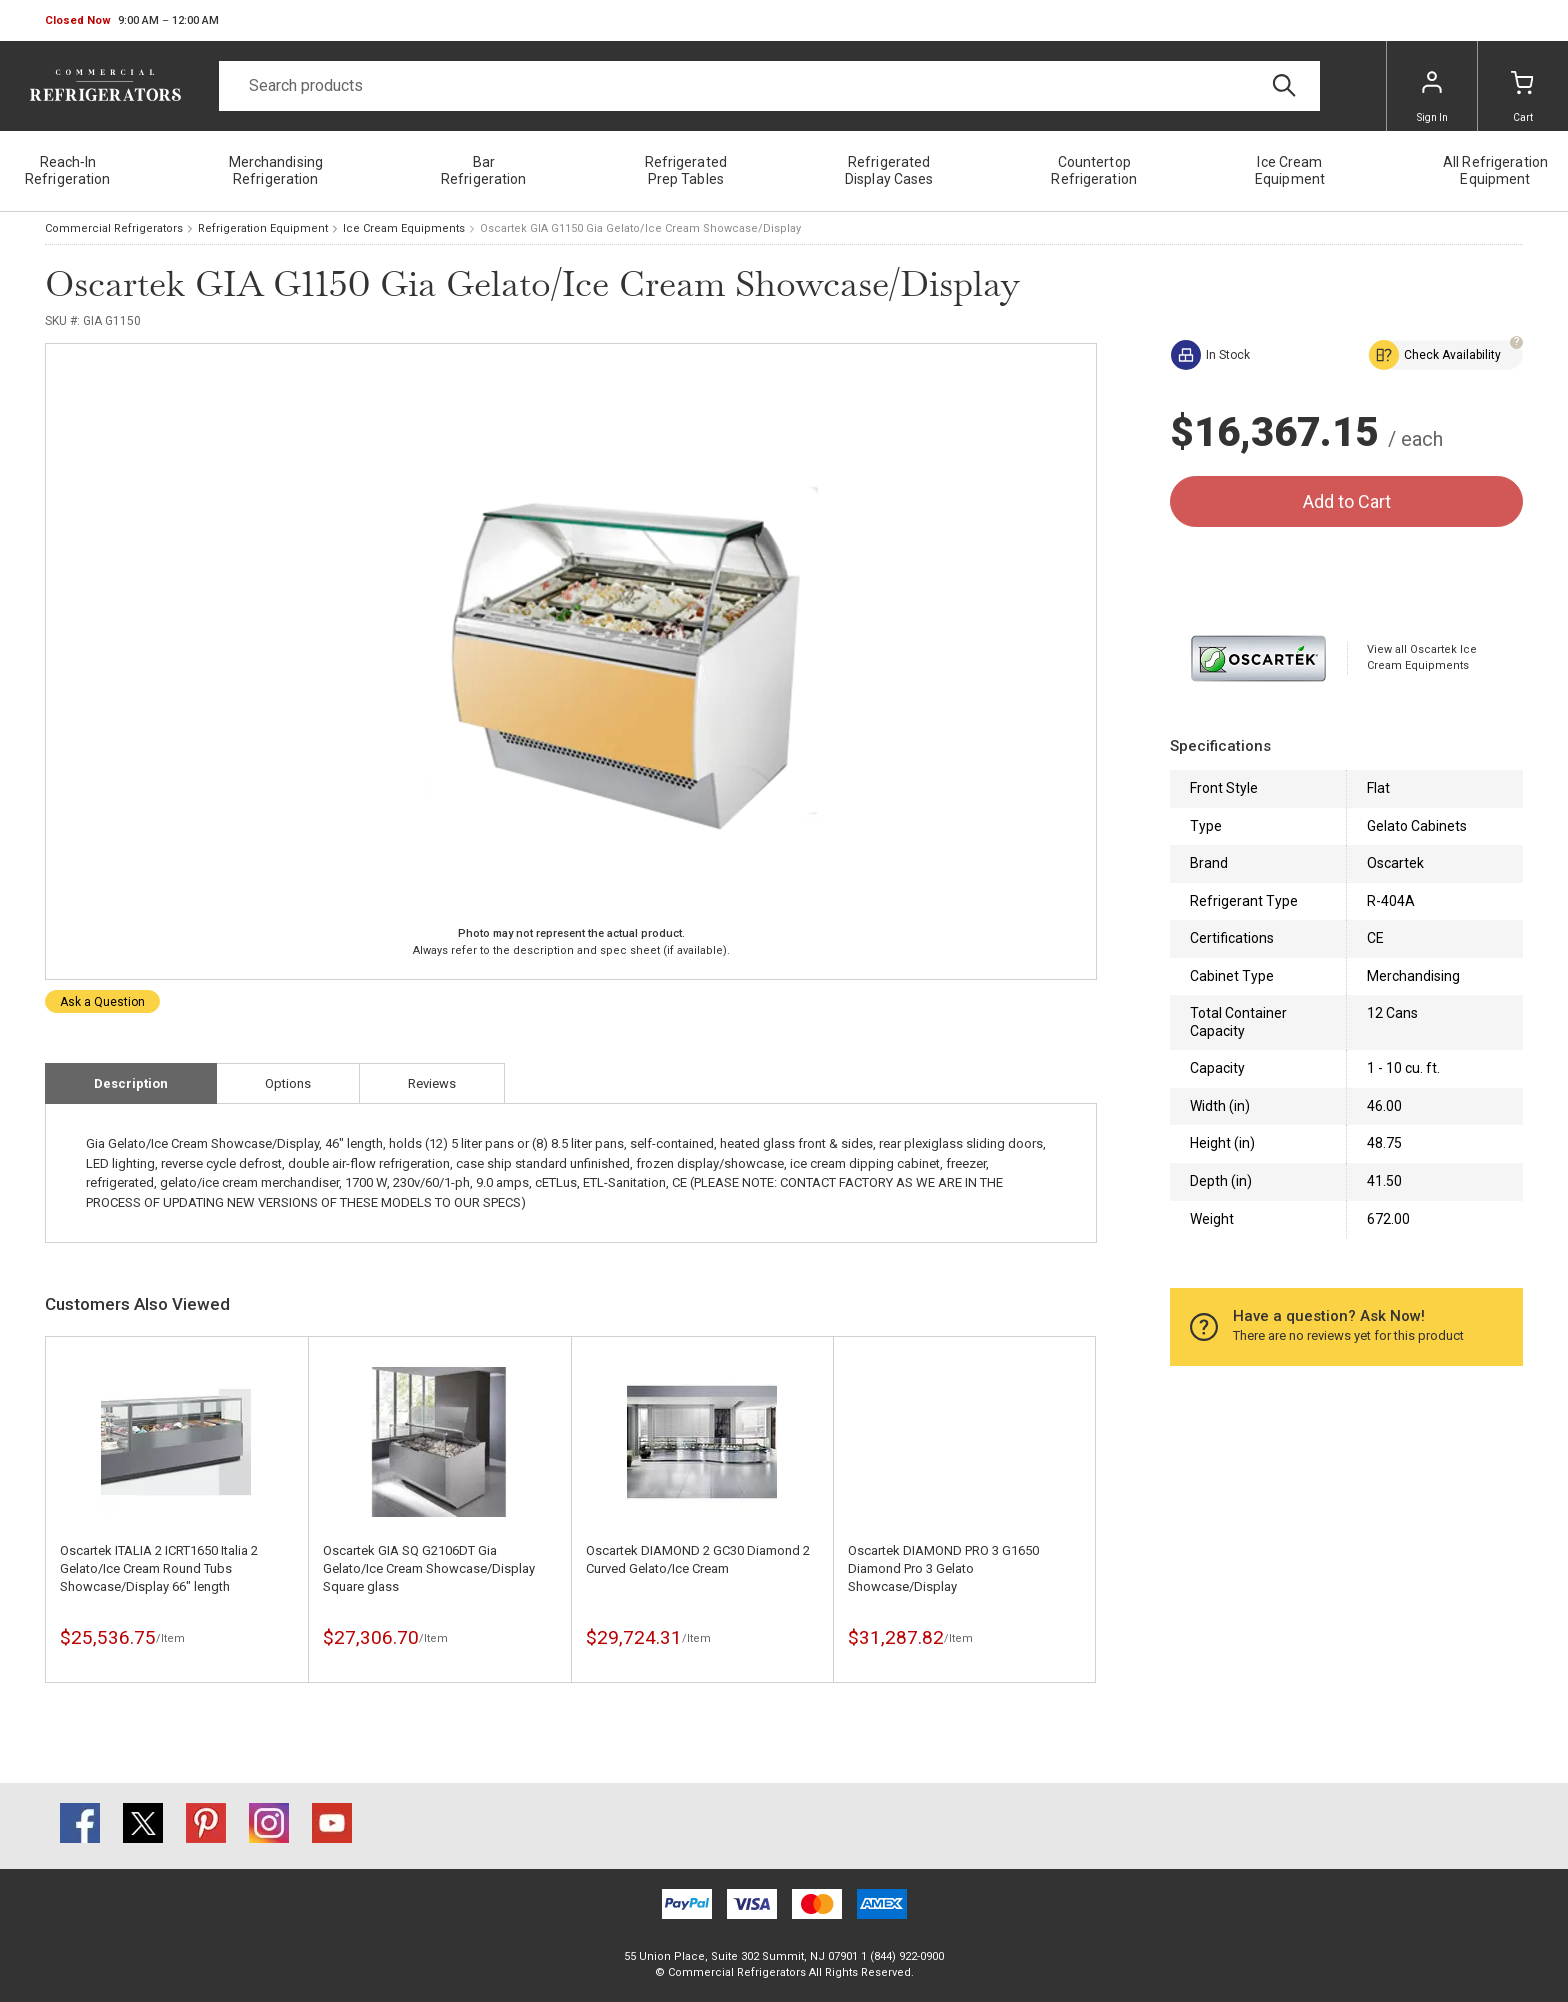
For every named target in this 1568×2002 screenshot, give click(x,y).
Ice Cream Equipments (404, 228)
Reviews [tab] (432, 1083)
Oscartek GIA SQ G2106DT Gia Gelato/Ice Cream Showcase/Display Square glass (429, 1568)
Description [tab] (131, 1083)
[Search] (769, 86)
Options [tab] (288, 1083)
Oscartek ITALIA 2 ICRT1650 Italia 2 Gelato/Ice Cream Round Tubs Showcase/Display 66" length (159, 1568)
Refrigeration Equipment (263, 228)
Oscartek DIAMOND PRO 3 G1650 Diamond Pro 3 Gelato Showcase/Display (943, 1568)
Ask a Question (102, 1002)
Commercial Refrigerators (114, 228)
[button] (132, 21)
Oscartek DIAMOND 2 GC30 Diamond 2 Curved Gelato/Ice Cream (698, 1559)
